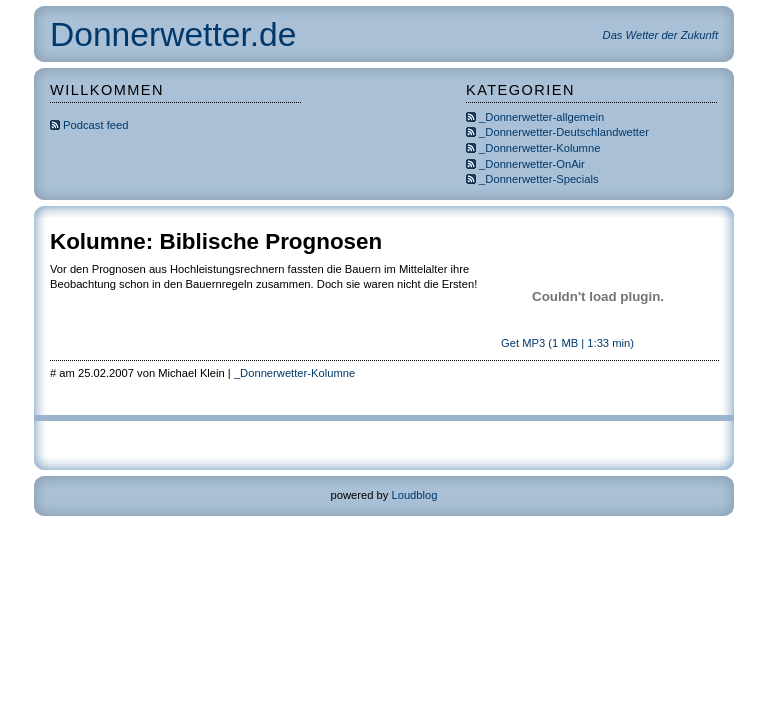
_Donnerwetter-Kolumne (539, 148)
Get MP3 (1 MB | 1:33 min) (566, 343)
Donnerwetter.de (173, 34)
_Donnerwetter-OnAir (532, 164)
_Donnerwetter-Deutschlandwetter (564, 132)
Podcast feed (89, 125)
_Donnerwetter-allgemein (541, 117)
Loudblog (414, 495)
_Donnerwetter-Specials (538, 179)
